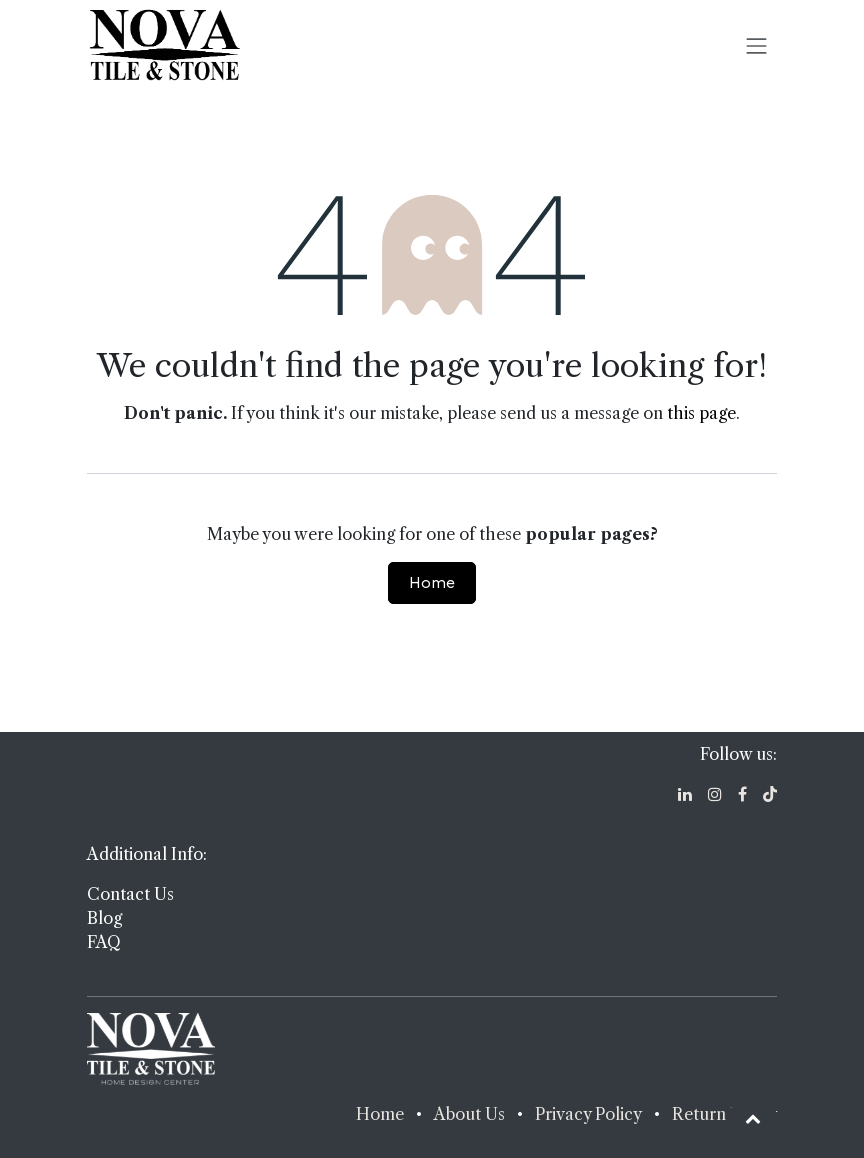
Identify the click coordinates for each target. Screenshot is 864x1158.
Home (432, 582)
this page (701, 413)
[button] (753, 1118)
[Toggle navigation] (757, 45)
